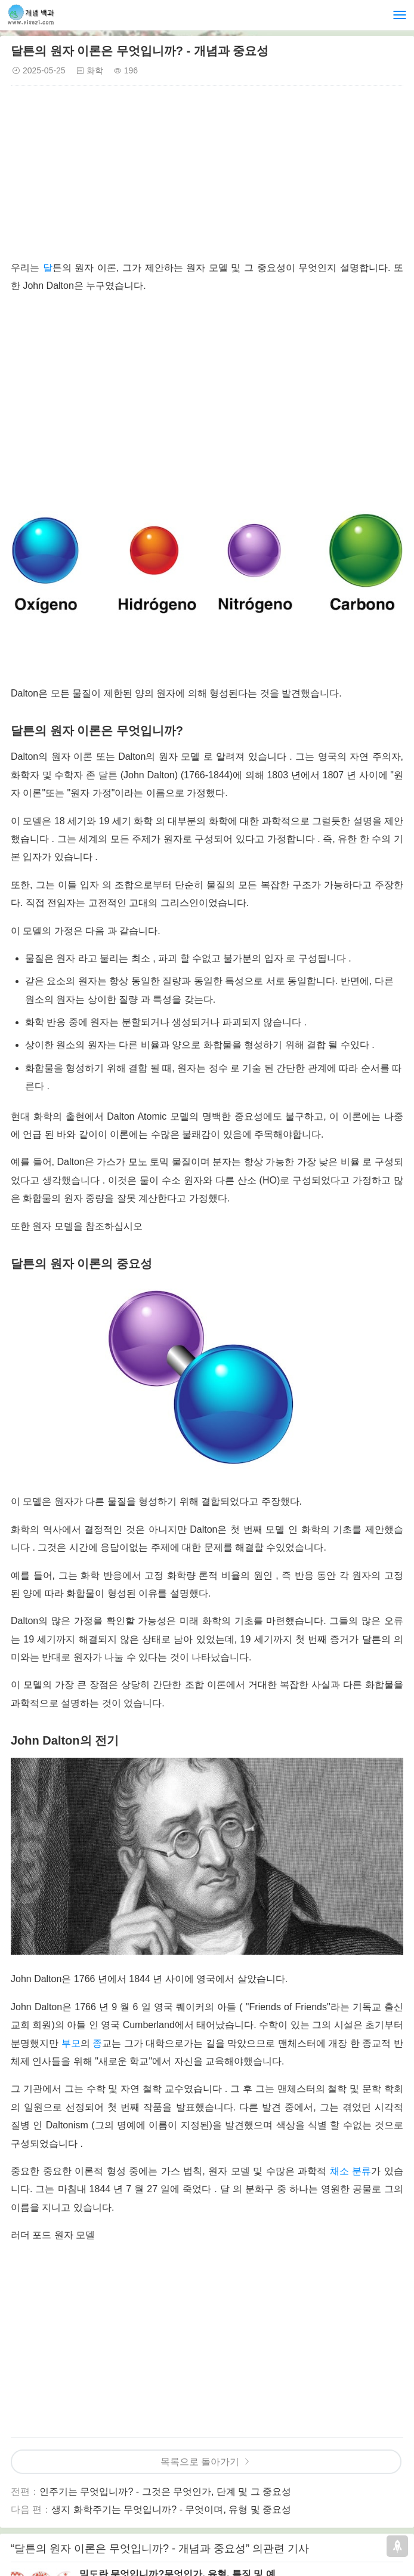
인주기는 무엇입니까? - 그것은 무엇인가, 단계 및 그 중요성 (165, 2491)
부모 (71, 2043)
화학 (94, 70)
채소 (339, 2171)
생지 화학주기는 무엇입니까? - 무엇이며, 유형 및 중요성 (171, 2509)
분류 (361, 2171)
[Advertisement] (207, 175)
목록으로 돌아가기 (199, 2462)
